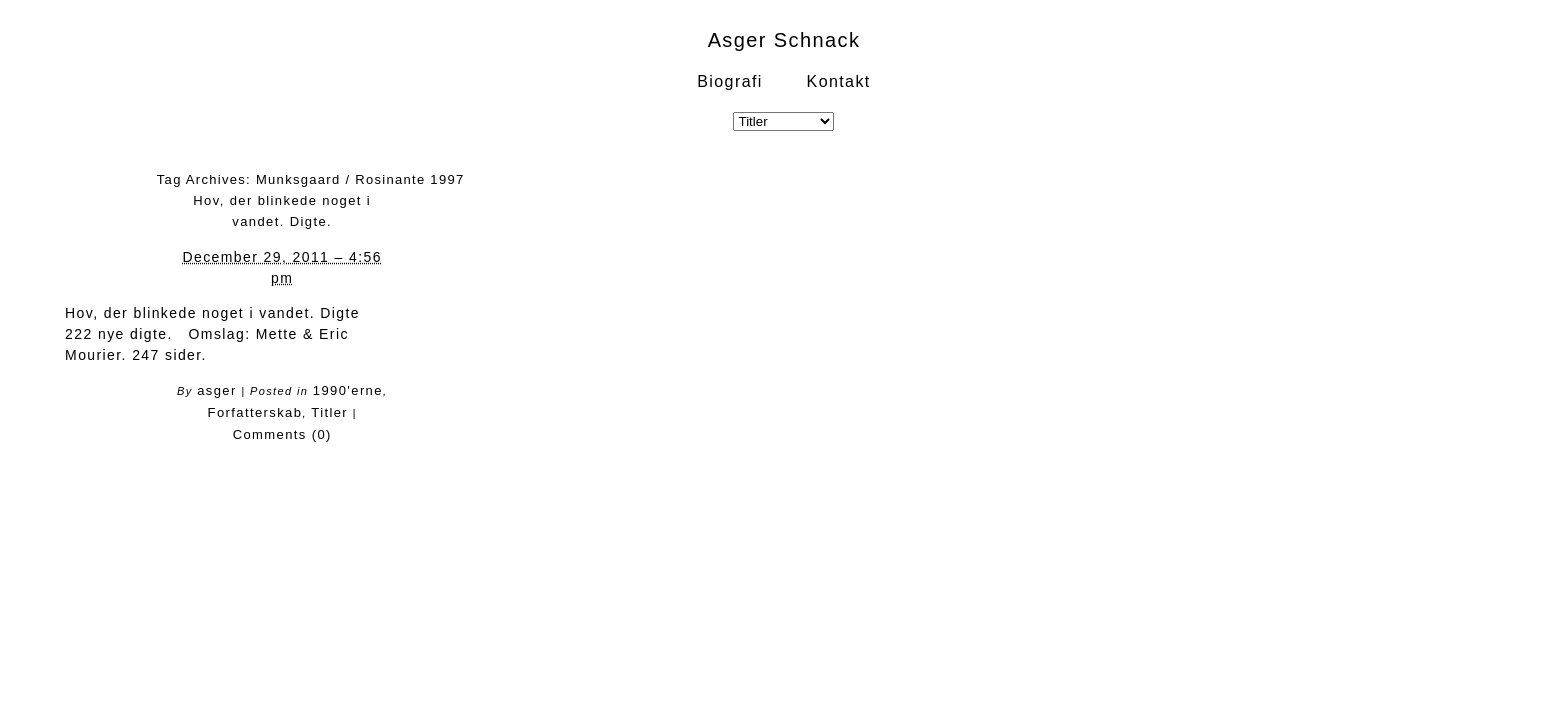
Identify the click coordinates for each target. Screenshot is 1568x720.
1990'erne (348, 390)
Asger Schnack (784, 40)
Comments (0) (282, 434)
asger (217, 390)
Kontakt (839, 81)
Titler (329, 412)
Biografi (729, 81)
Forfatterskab (255, 412)
